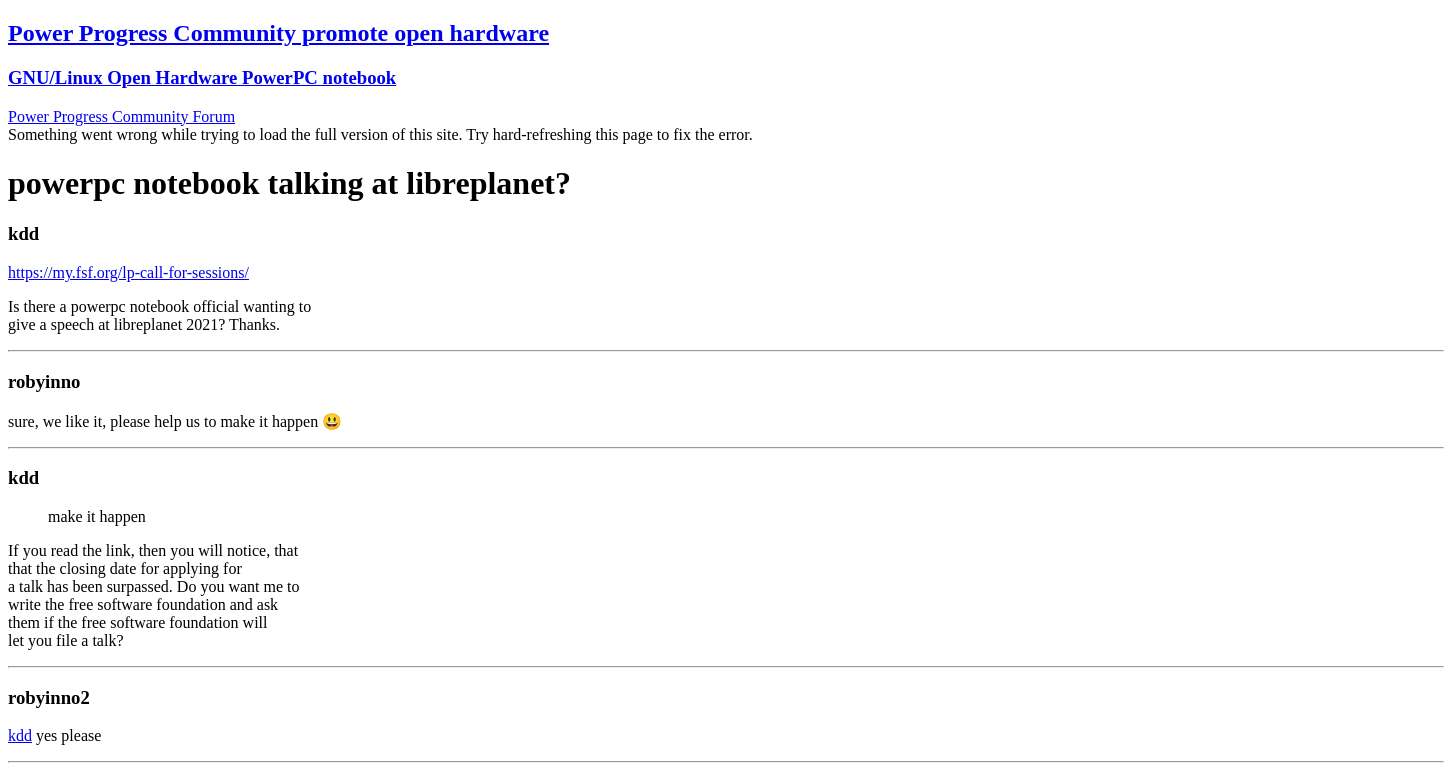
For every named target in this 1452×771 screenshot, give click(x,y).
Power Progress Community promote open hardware (278, 33)
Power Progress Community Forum (121, 116)
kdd (20, 735)
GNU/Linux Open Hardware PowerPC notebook (202, 77)
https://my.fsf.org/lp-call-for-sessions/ (128, 272)
